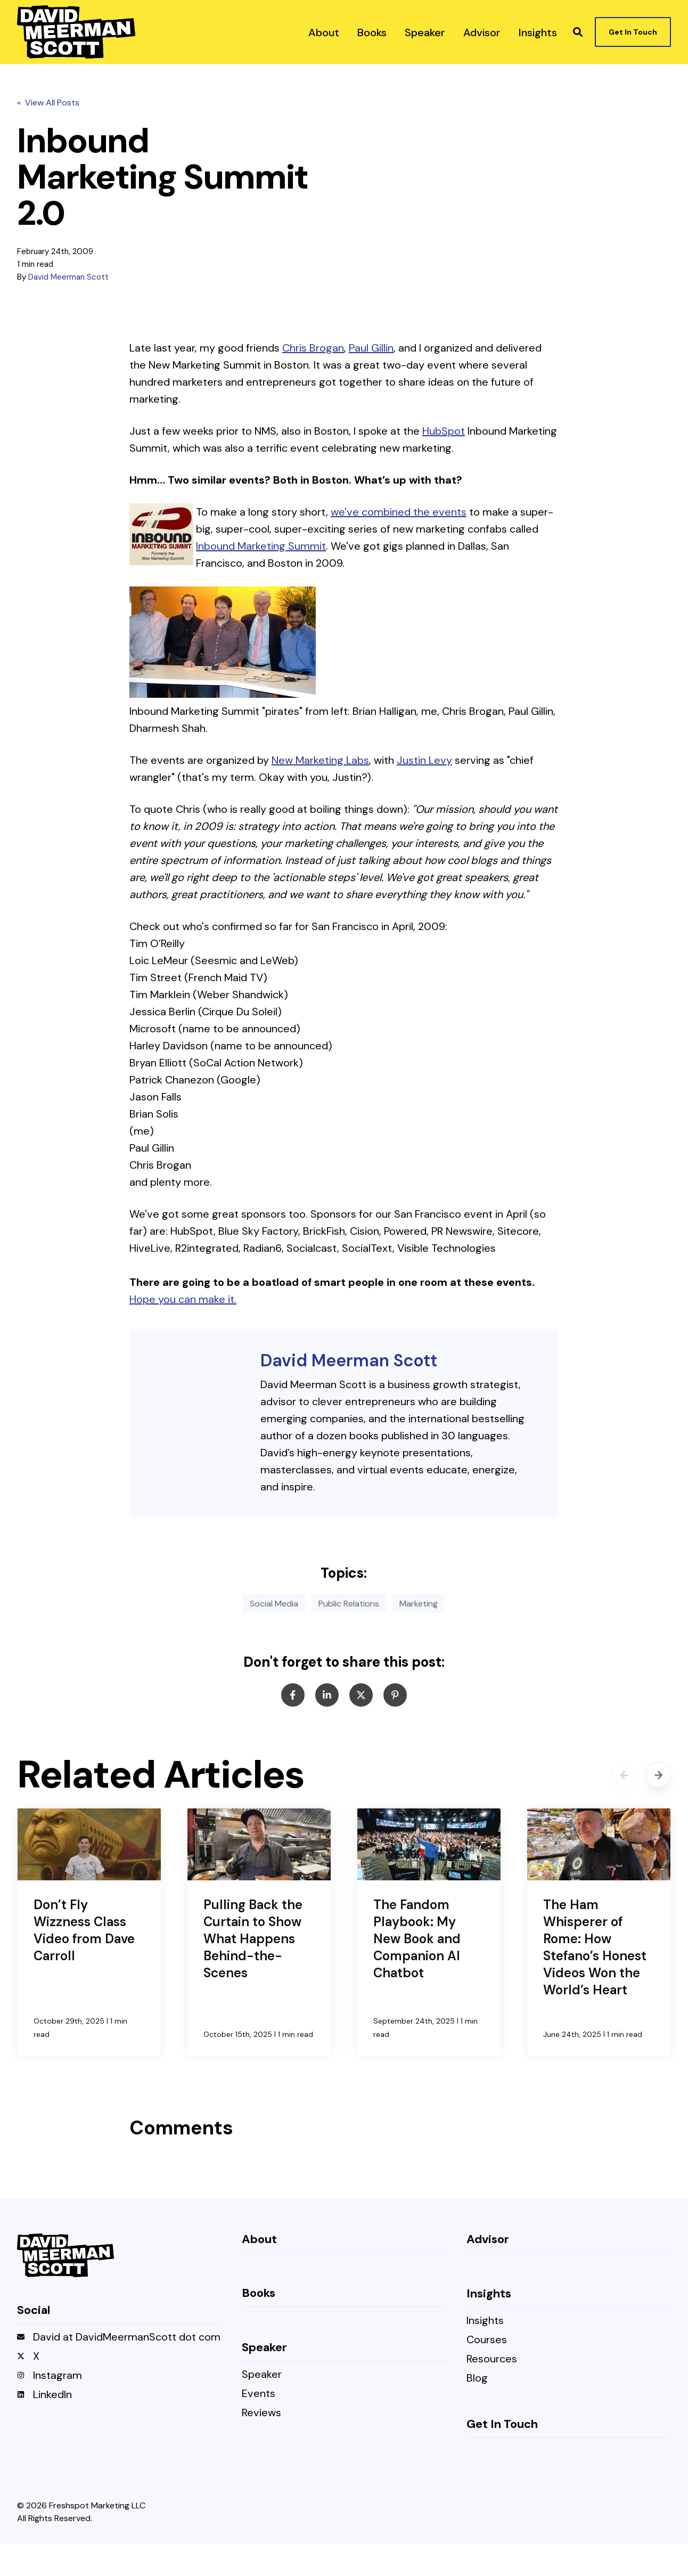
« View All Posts (48, 102)
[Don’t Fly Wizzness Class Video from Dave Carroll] (89, 1932)
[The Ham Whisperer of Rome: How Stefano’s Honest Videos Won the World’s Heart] (598, 1932)
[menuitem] (323, 32)
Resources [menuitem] (491, 2359)
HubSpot (443, 431)
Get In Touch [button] (633, 32)
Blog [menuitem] (477, 2378)
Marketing (418, 1603)
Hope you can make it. (182, 1299)
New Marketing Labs (320, 760)
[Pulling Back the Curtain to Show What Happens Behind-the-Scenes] (259, 1932)
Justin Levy (424, 760)
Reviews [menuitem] (261, 2413)
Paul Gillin (371, 348)
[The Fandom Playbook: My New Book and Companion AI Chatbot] (429, 1932)
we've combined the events (398, 512)
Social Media (274, 1603)
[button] (578, 32)
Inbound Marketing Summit (261, 546)
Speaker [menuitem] (262, 2374)
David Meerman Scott (68, 277)
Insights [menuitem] (485, 2320)
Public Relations (348, 1603)
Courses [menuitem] (486, 2340)
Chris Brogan (313, 348)
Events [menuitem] (258, 2393)
